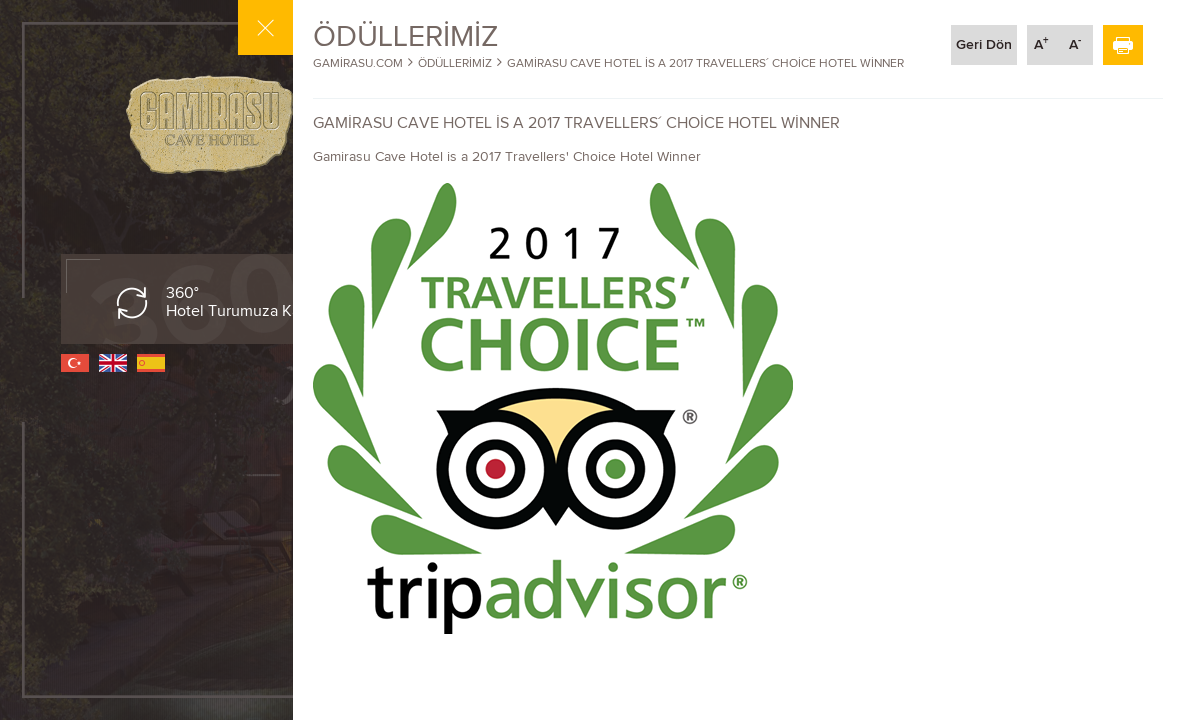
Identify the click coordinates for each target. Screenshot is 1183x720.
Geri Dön (984, 44)
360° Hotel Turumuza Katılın (246, 302)
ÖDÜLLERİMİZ (455, 63)
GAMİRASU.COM (358, 63)
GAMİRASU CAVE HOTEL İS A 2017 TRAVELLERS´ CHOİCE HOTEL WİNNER (705, 63)
